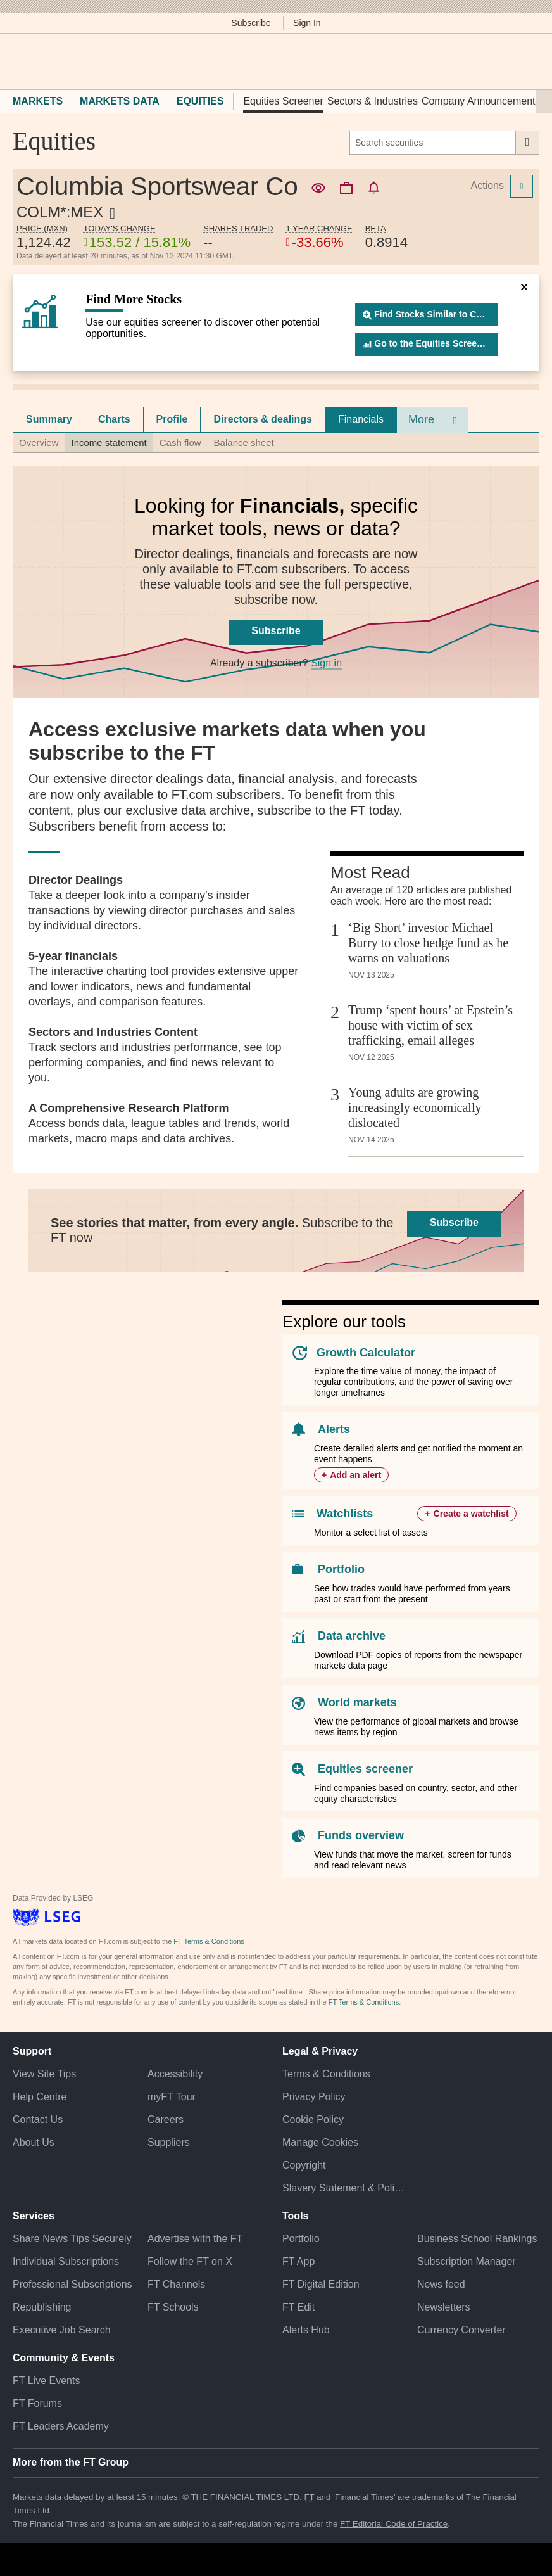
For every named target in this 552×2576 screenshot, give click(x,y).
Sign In (307, 23)
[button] (19, 61)
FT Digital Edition (321, 2284)
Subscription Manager (466, 2261)
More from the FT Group (71, 2462)
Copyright (303, 2165)
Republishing (42, 2307)
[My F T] (525, 61)
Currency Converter (461, 2329)
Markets (38, 101)
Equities (200, 101)
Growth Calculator (366, 1352)
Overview (39, 442)
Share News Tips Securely (72, 2238)
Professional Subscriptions (72, 2284)
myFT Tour (171, 2096)
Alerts (334, 1429)
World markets (357, 1702)
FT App (298, 2261)
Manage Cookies (320, 2142)
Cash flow (180, 442)
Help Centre (39, 2096)
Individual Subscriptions (66, 2261)
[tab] (49, 419)
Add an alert (355, 1475)
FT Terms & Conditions (208, 1941)
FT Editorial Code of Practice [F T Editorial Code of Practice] (394, 2523)
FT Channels (176, 2284)
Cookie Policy (313, 2119)
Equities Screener (283, 101)
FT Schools (173, 2307)
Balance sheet (244, 442)
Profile (172, 419)
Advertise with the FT (194, 2238)
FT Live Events (46, 2380)
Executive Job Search (62, 2329)
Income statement (109, 442)
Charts (114, 419)
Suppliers (168, 2142)
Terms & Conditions (326, 2074)
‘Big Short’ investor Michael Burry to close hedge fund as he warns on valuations (428, 943)
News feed (441, 2284)
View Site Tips (44, 2074)
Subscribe (250, 23)
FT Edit (298, 2307)
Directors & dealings (262, 419)
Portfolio (341, 1569)
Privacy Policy (314, 2096)
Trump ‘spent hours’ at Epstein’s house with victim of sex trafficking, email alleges (430, 1025)
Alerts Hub (306, 2329)
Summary (49, 419)
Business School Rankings (477, 2238)
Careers (165, 2119)
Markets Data (120, 101)
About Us (33, 2142)
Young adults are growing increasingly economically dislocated (414, 1107)
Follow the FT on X (189, 2261)
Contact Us (38, 2119)
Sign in (326, 663)
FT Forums (37, 2403)
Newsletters (443, 2307)
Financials (361, 419)
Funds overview (361, 1835)
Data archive (352, 1635)
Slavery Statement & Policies (343, 2188)
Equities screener (365, 1769)
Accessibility (175, 2074)
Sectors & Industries (372, 101)
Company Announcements (481, 101)
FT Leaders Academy (61, 2426)
